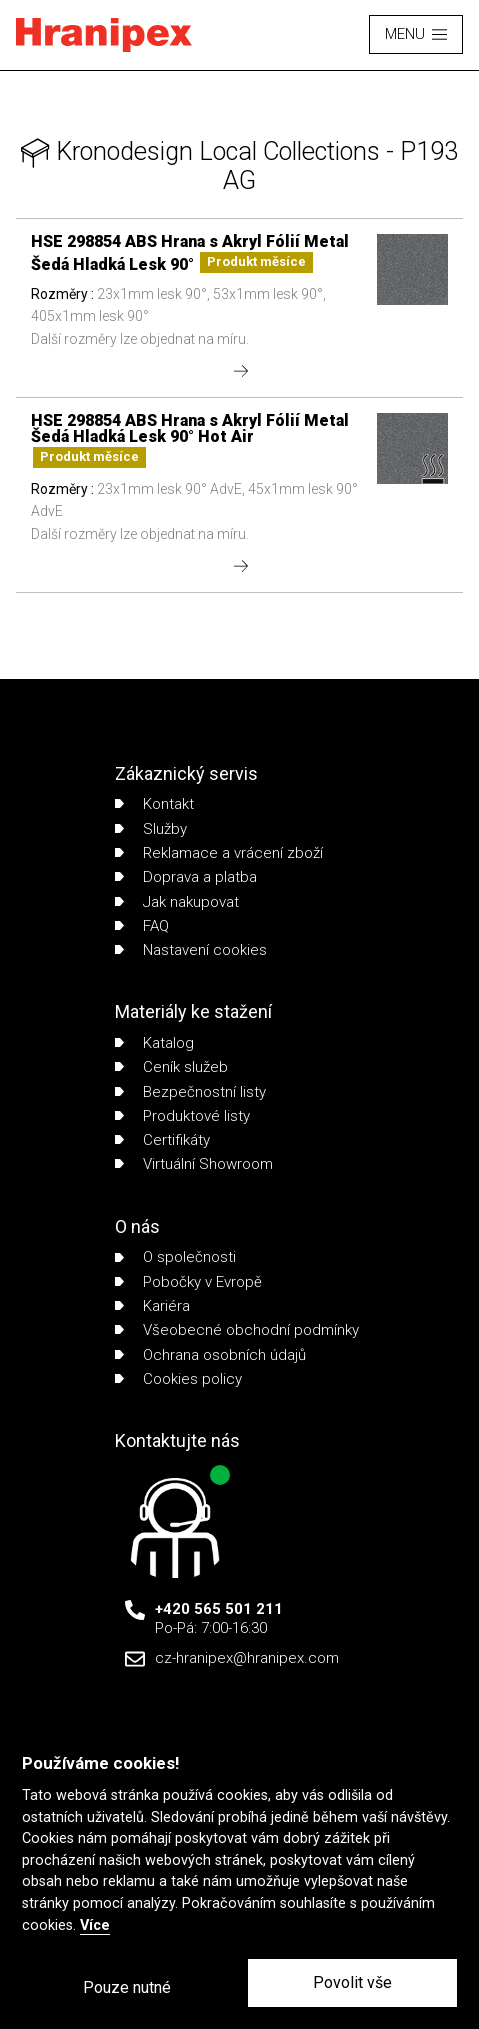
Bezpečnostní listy (190, 1092)
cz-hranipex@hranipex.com (247, 1658)
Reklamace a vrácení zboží (219, 853)
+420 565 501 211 (219, 1609)
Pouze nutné (127, 1987)
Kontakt (154, 804)
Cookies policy (178, 1379)
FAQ (142, 926)
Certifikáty (162, 1140)
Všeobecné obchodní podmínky (237, 1330)
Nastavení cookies (191, 950)
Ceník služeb (171, 1067)
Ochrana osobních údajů (210, 1355)
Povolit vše (352, 1982)
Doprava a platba (186, 877)
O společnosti (175, 1257)
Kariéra (152, 1306)
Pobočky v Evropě (188, 1282)
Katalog (154, 1043)
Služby (151, 829)
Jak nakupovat (177, 902)
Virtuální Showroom (194, 1164)
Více (95, 1925)
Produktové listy (182, 1116)
